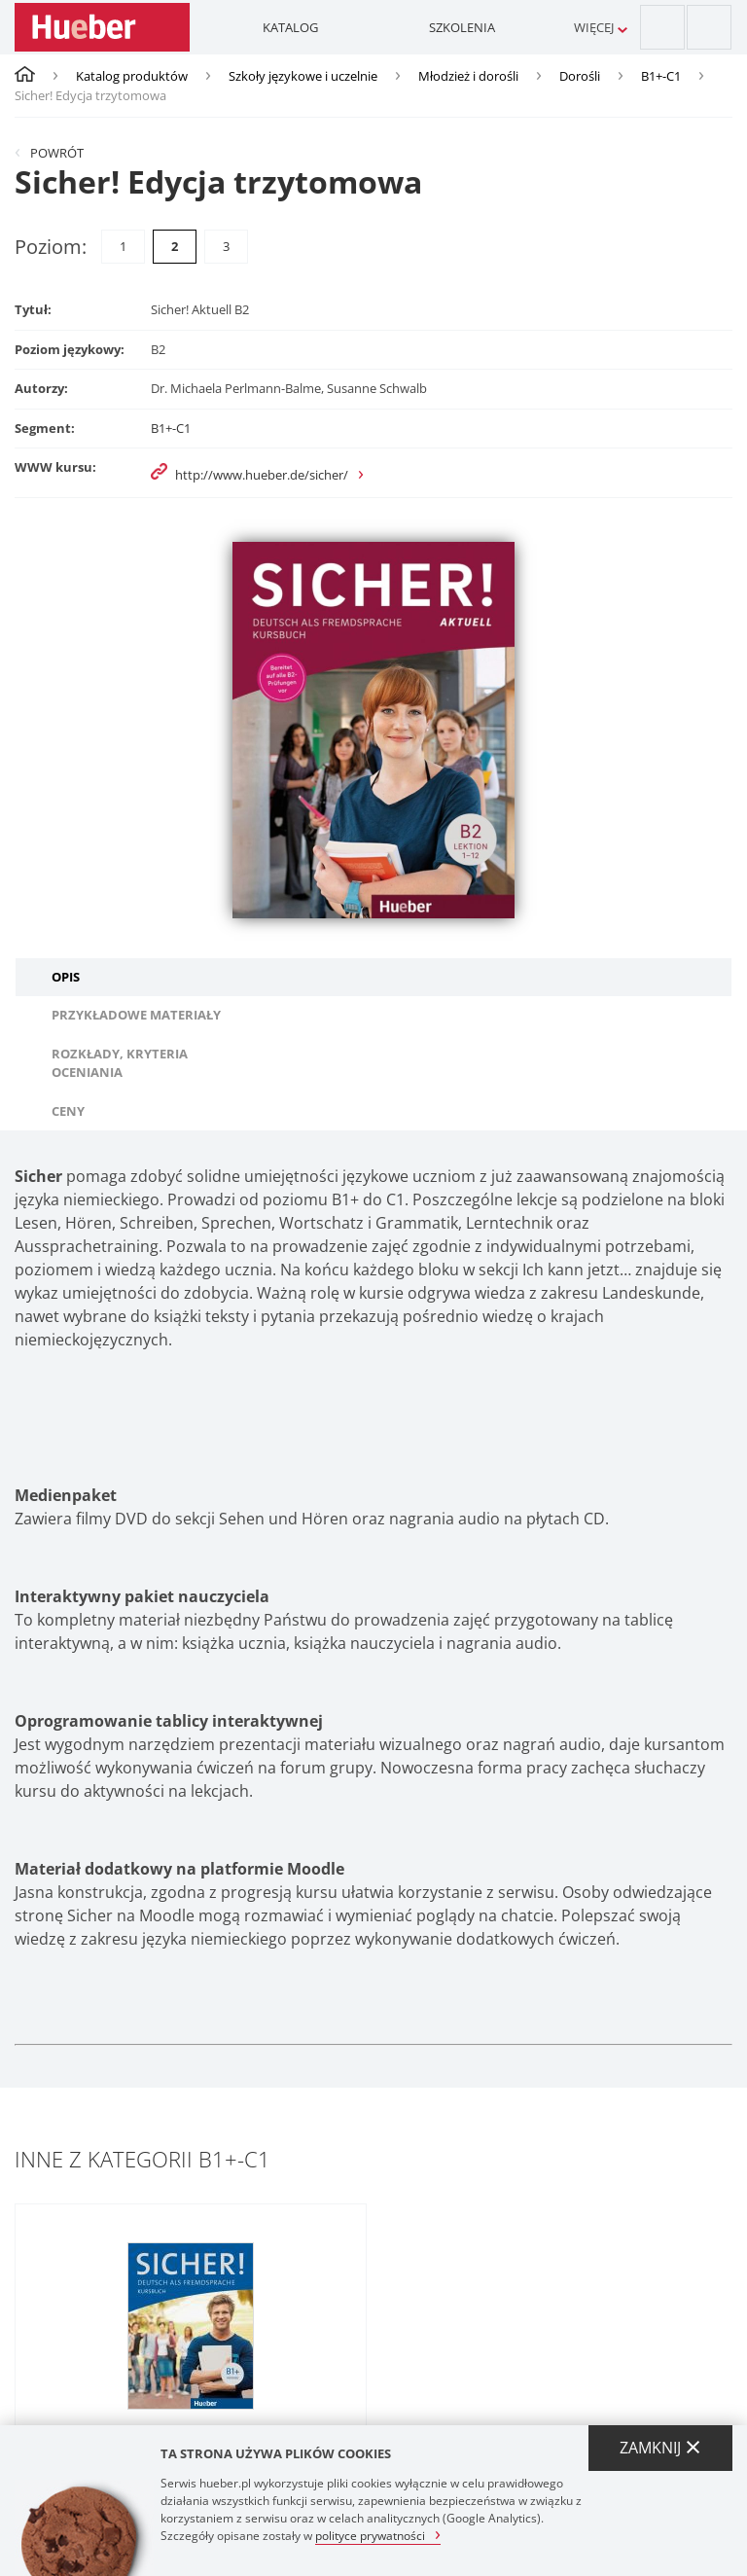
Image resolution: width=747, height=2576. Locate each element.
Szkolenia (462, 27)
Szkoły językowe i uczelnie (303, 76)
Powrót (57, 152)
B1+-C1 (661, 76)
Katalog (290, 27)
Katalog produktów (132, 76)
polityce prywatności (370, 2534)
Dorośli (579, 76)
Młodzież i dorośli (468, 76)
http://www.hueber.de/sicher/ (261, 474)
